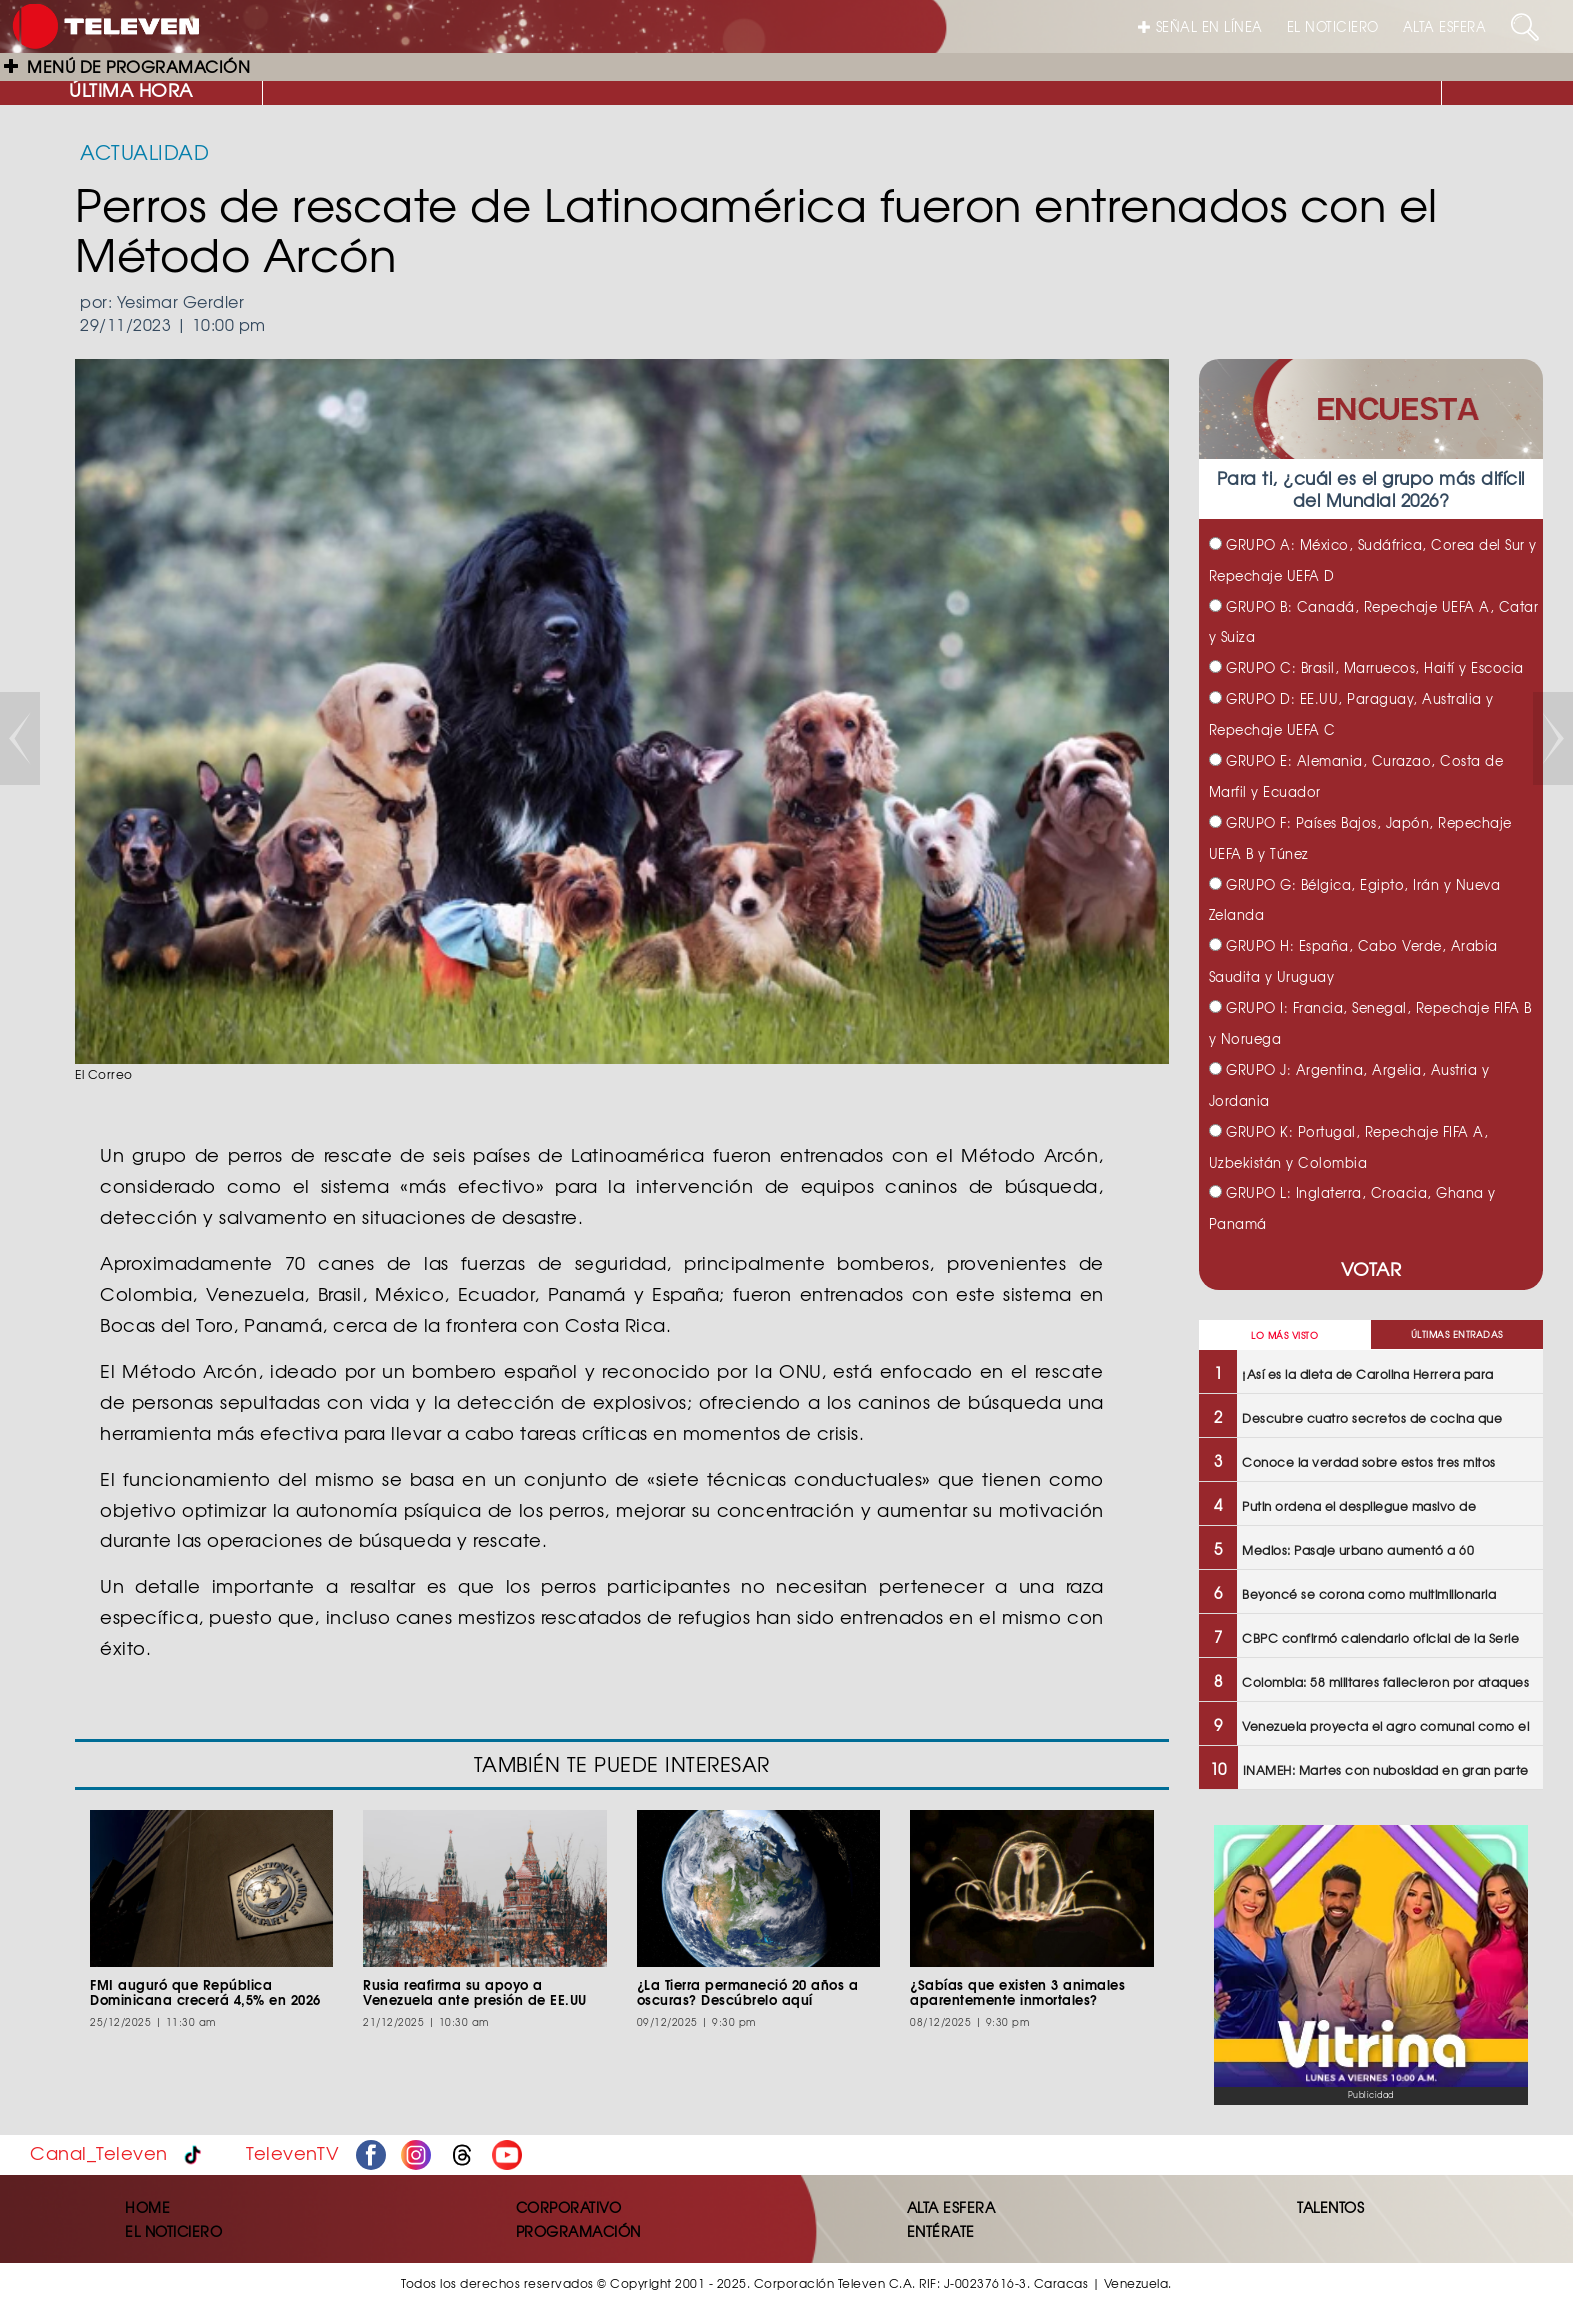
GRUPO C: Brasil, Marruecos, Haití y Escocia (1366, 667)
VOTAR (1371, 1268)
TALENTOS (1330, 2207)
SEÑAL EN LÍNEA (1200, 26)
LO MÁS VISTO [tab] (1284, 1335)
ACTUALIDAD (144, 151)
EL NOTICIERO (1333, 26)
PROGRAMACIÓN (578, 2231)
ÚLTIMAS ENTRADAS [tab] (1457, 1334)
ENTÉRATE (941, 2231)
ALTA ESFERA (1445, 26)
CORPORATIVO (569, 2207)
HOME (147, 2207)
